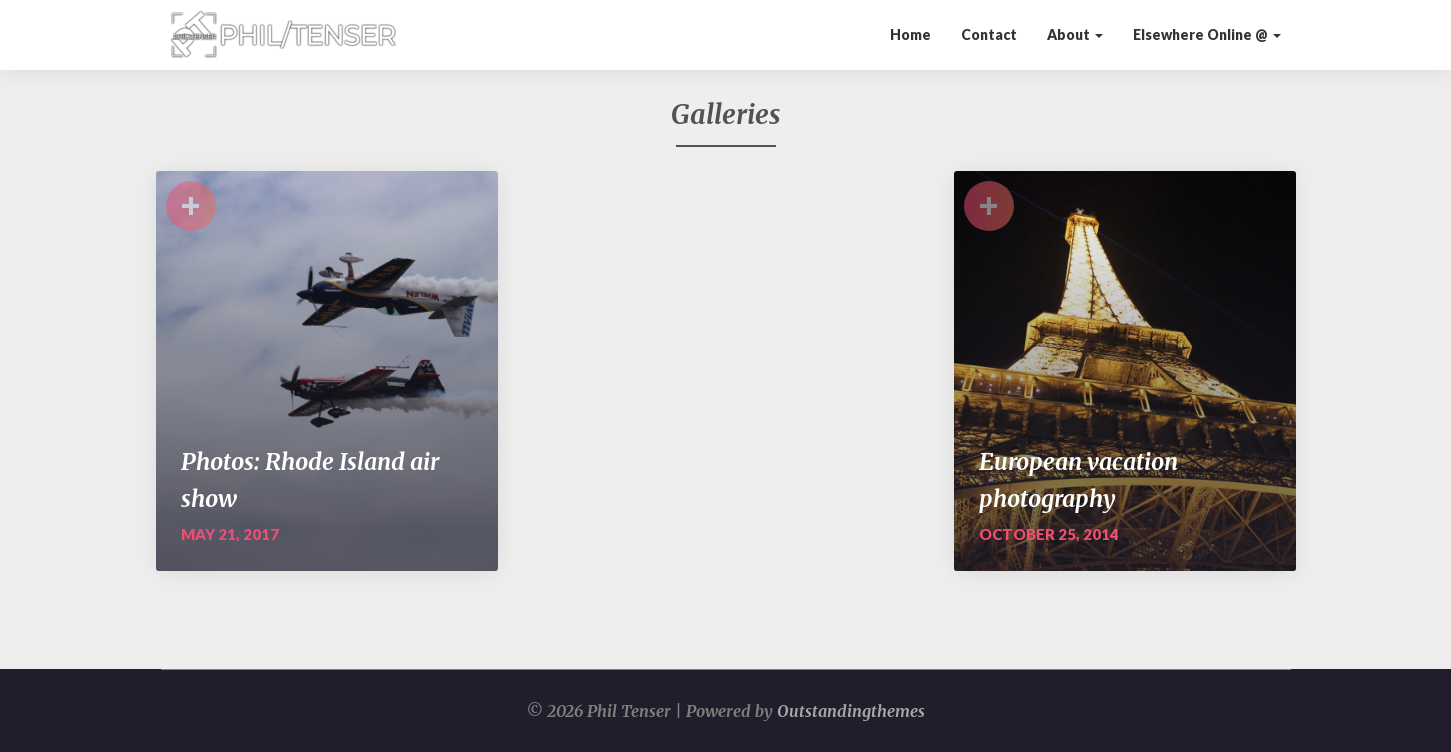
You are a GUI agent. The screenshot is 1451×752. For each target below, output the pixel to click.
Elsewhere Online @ (1207, 34)
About (1075, 34)
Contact (989, 34)
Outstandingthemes (851, 711)
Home (910, 34)
